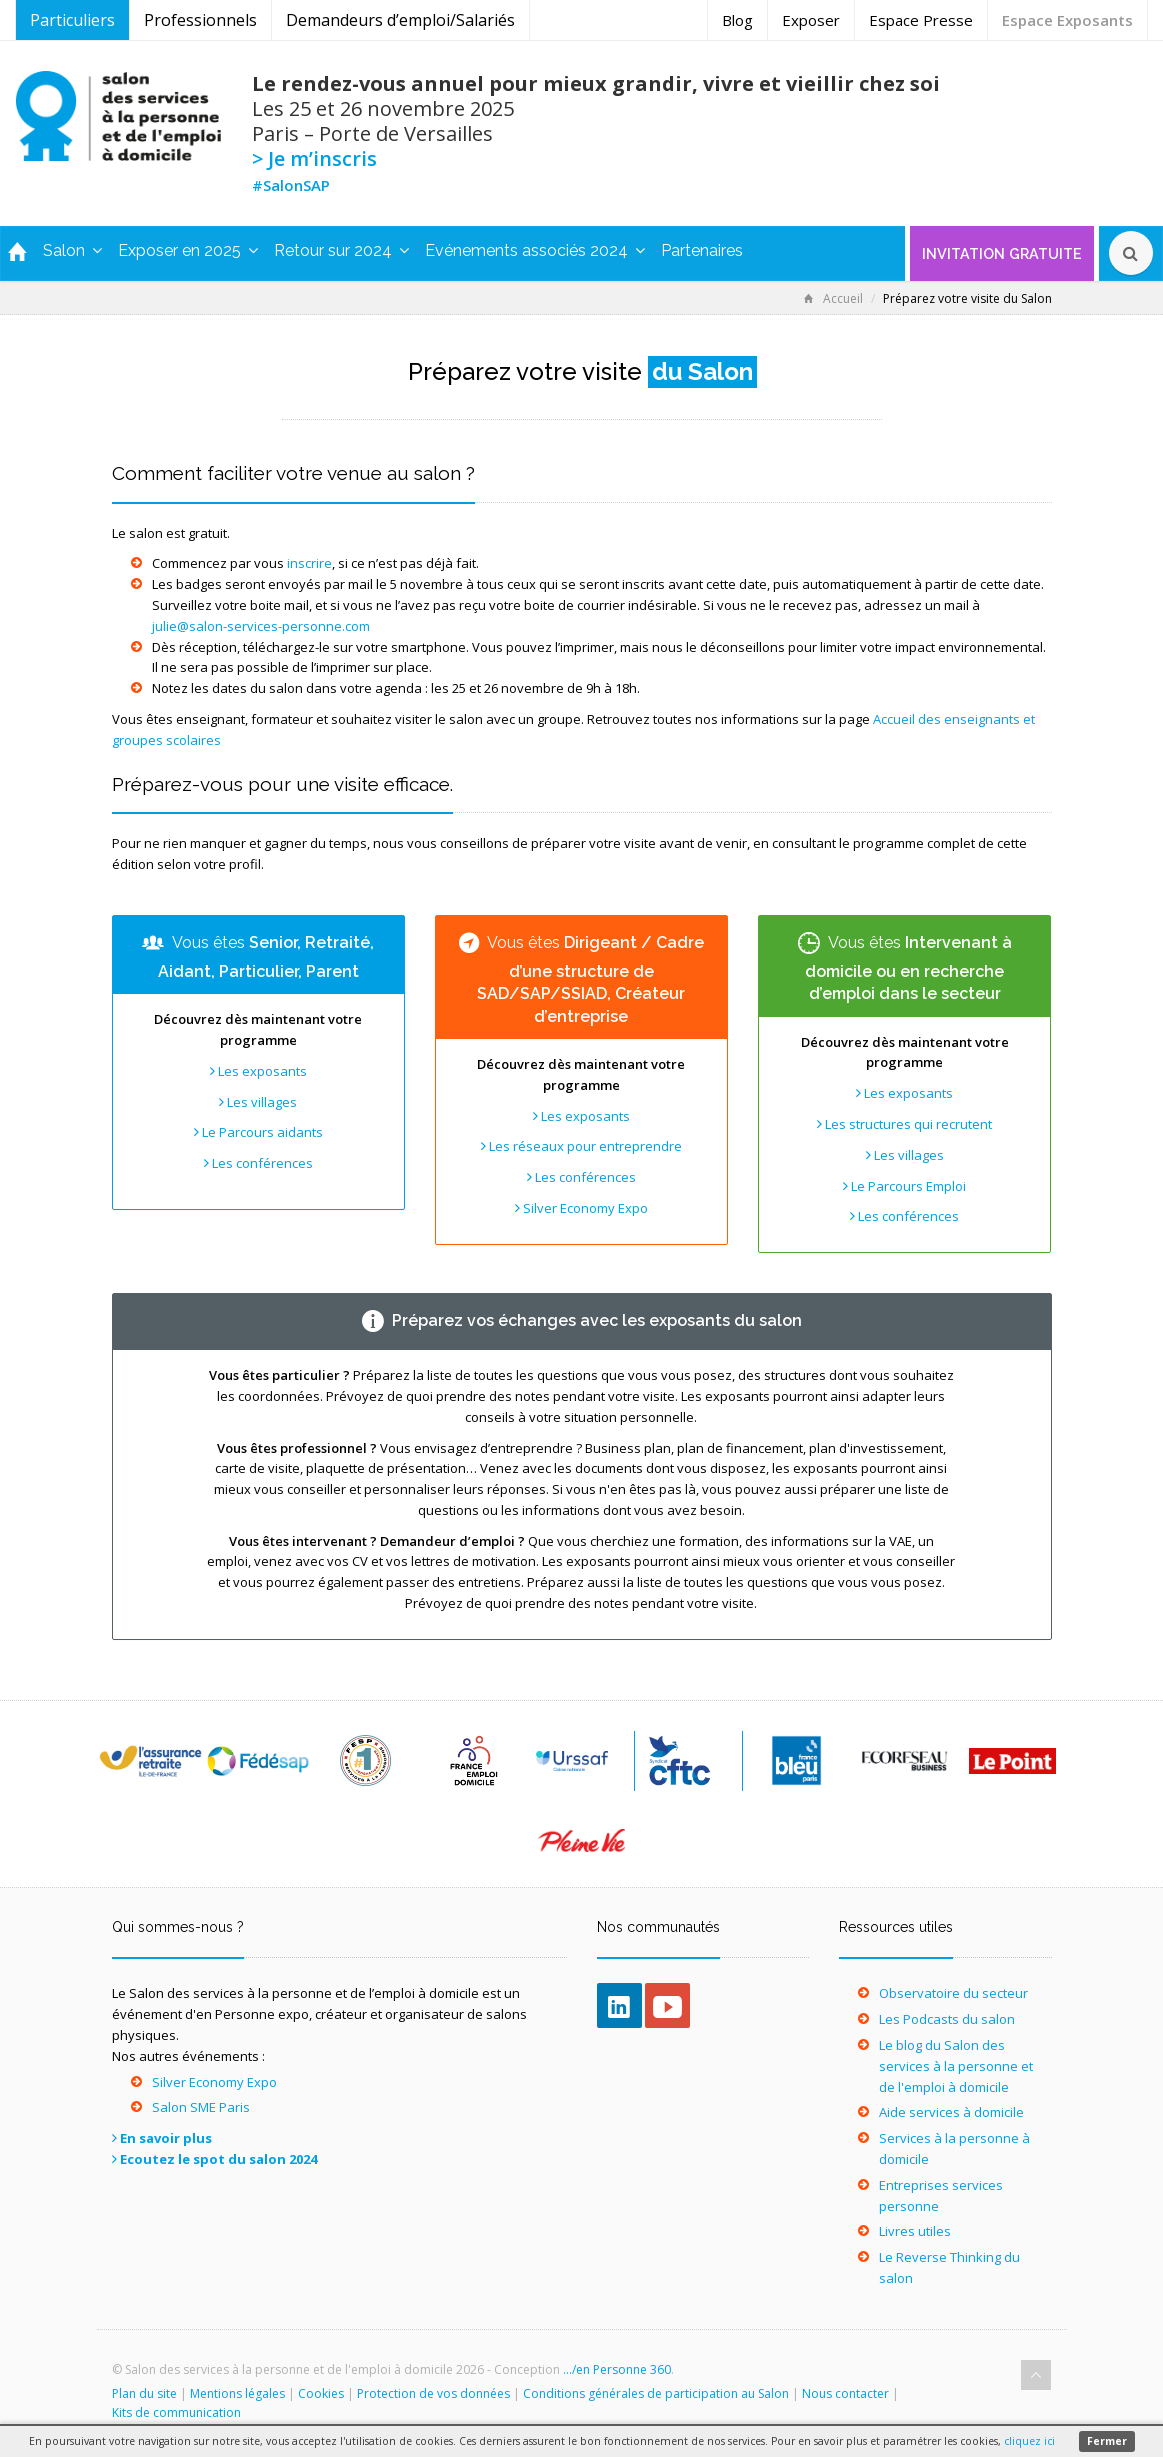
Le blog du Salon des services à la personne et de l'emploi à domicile (956, 2066)
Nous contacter (845, 2393)
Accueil (833, 298)
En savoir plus (166, 2138)
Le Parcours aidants (258, 1132)
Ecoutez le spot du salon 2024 (218, 2159)
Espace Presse (921, 20)
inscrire (309, 563)
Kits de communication (176, 2412)
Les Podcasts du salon (947, 2019)
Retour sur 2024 (341, 250)
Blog (737, 20)
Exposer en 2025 (188, 250)
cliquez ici (1029, 2441)
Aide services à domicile (951, 2112)
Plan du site (144, 2393)
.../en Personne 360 (617, 2369)
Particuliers (72, 20)
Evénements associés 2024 (535, 250)
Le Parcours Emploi (904, 1186)
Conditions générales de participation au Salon (656, 2393)
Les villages (258, 1102)
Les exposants (258, 1071)
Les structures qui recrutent (904, 1124)
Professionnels (200, 20)
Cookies (321, 2393)
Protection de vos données (433, 2393)
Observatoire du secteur (953, 1993)
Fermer (1107, 2441)
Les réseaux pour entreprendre (581, 1146)
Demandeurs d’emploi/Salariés (400, 20)
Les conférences (258, 1163)
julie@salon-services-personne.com (261, 626)
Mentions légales (237, 2393)
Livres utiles (915, 2231)
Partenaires (702, 250)
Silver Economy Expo (581, 1208)
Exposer (811, 20)
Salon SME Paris (201, 2107)
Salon (72, 250)
